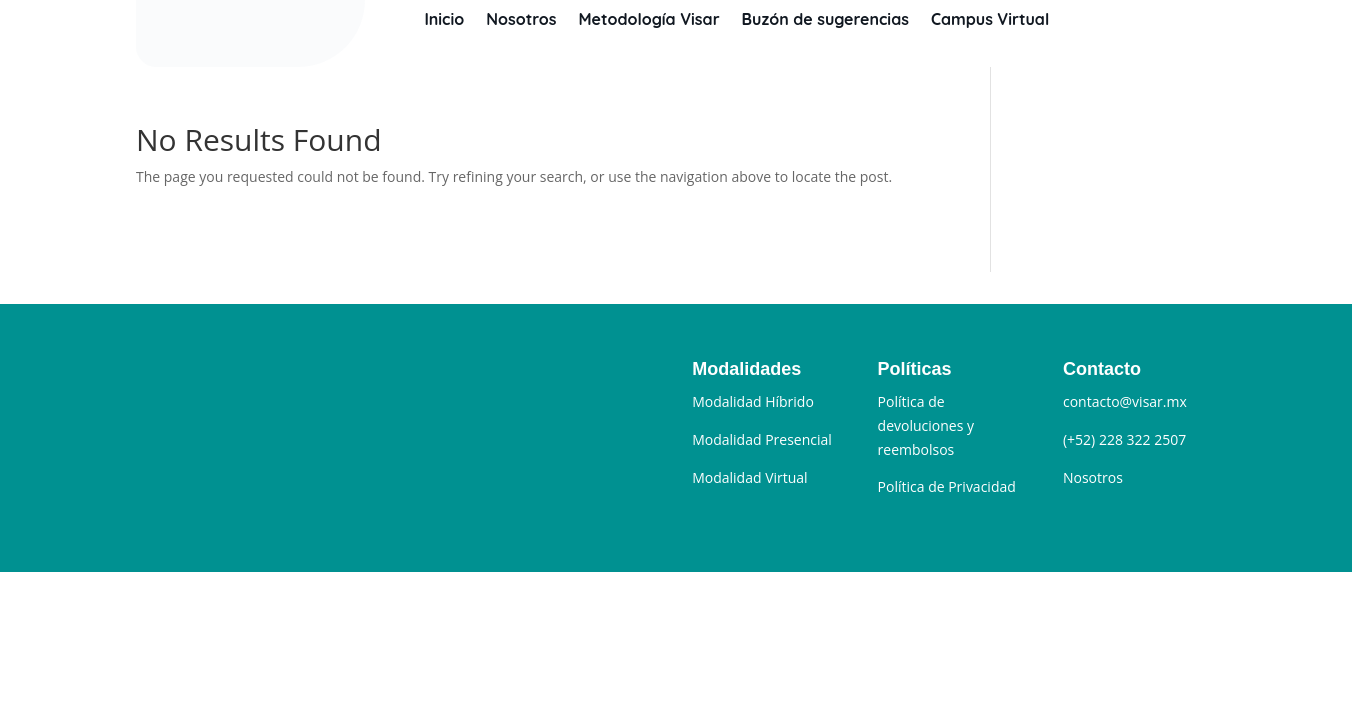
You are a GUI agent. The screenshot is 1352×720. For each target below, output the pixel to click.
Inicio (444, 19)
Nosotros (521, 19)
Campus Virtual (990, 19)
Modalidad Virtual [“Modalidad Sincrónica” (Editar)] (749, 477)
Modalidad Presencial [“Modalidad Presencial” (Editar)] (762, 439)
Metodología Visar (648, 19)
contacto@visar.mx (1125, 401)
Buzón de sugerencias (825, 19)
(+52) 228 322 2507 (1124, 439)
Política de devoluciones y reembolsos (926, 425)
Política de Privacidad (947, 486)
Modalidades (746, 369)
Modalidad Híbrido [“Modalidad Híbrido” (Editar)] (753, 401)
